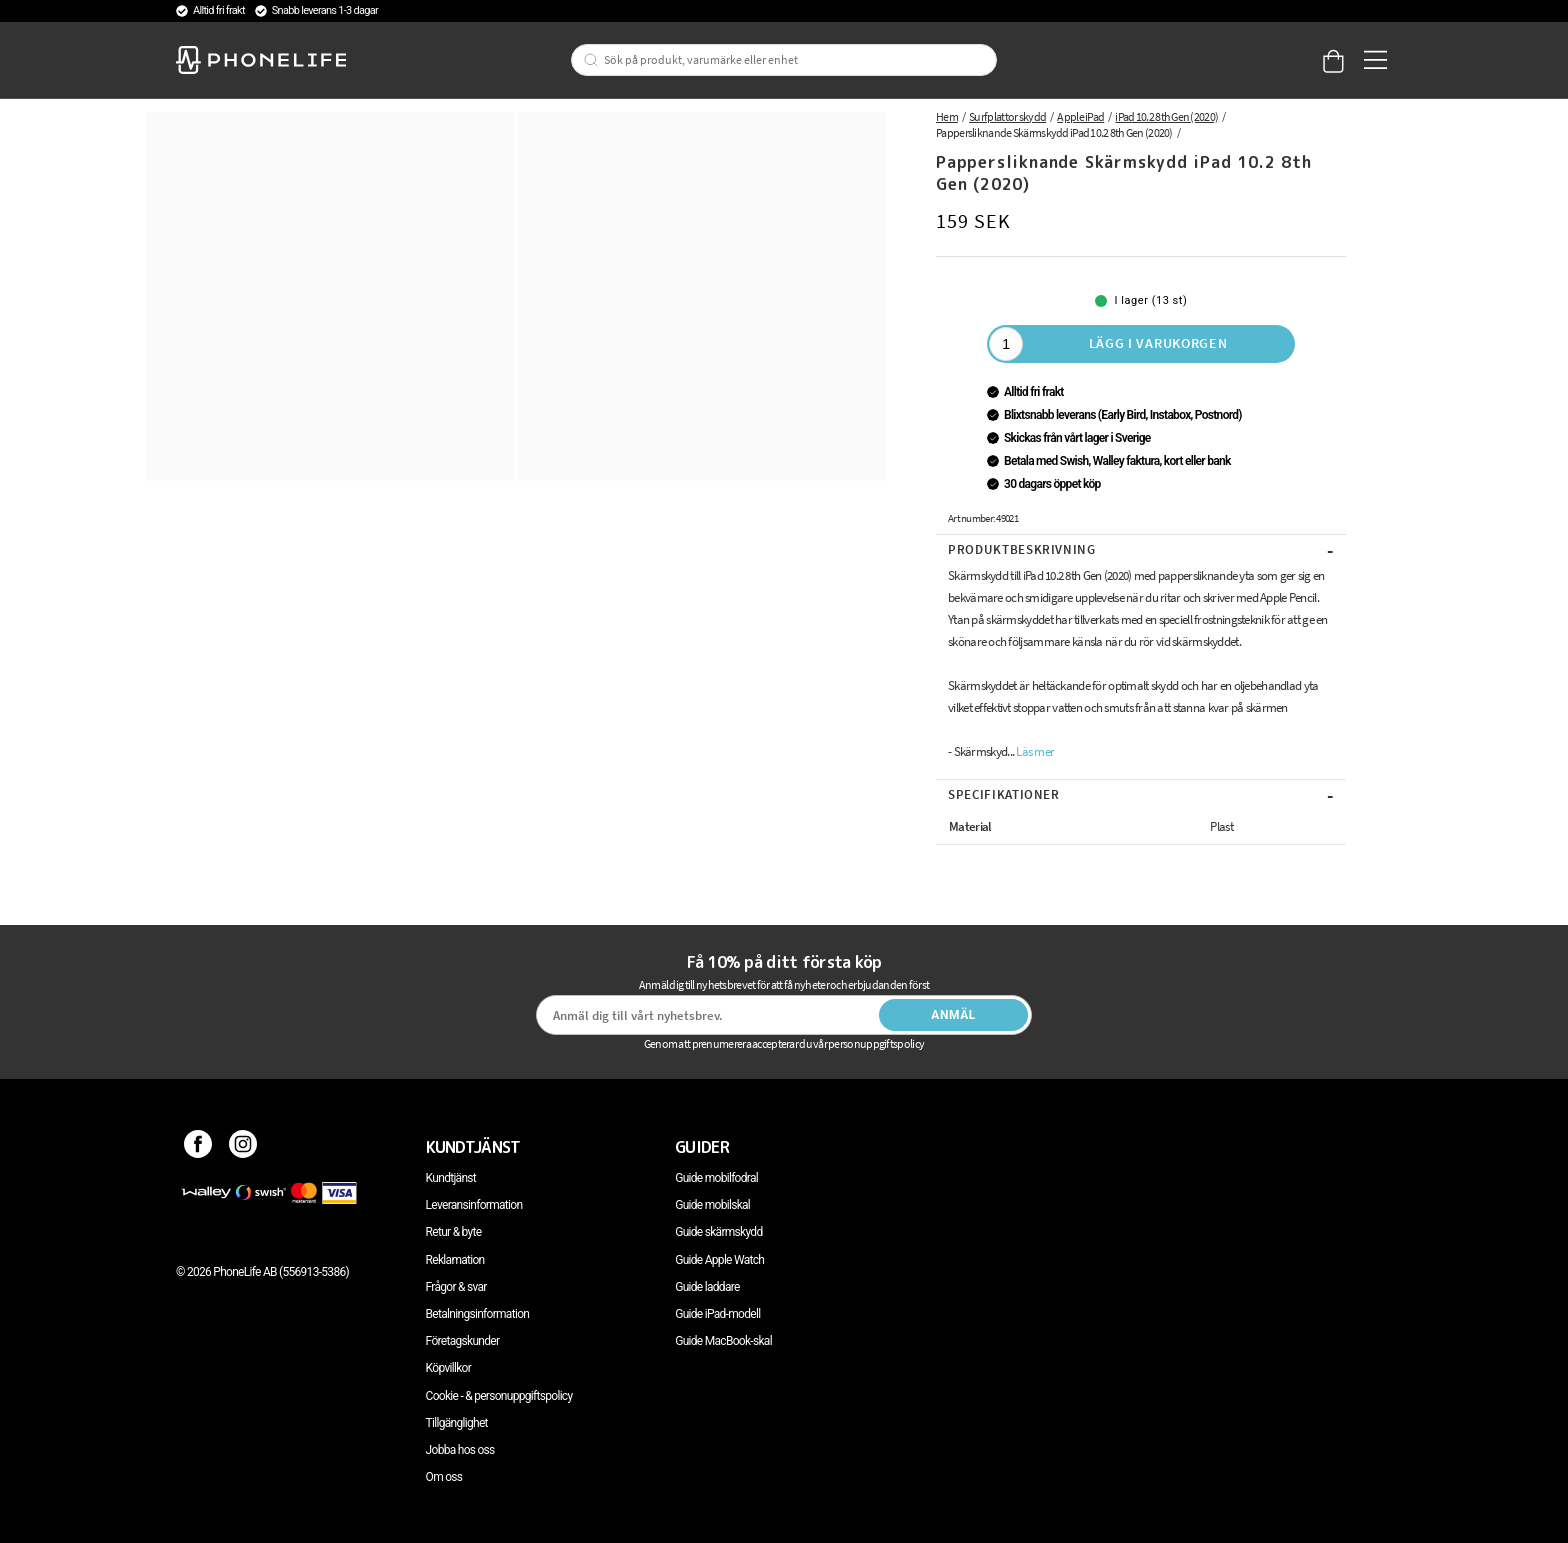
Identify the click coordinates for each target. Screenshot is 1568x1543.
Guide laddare (707, 1287)
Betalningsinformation (478, 1314)
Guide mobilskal (712, 1205)
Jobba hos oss (460, 1450)
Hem (947, 116)
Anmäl (953, 1015)
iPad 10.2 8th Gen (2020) (1166, 116)
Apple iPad (1080, 116)
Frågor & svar (456, 1287)
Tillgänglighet (457, 1423)
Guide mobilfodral (716, 1178)
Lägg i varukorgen (1158, 343)
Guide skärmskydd (718, 1232)
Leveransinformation (474, 1205)
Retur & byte (454, 1232)
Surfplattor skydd (1007, 116)
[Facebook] (198, 1147)
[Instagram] (243, 1147)
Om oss (444, 1477)
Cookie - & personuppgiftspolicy (499, 1396)
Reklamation (455, 1260)
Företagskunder (463, 1341)
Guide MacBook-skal (723, 1341)
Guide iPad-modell (717, 1314)
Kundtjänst (451, 1178)
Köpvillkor (448, 1368)
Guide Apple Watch (719, 1260)
